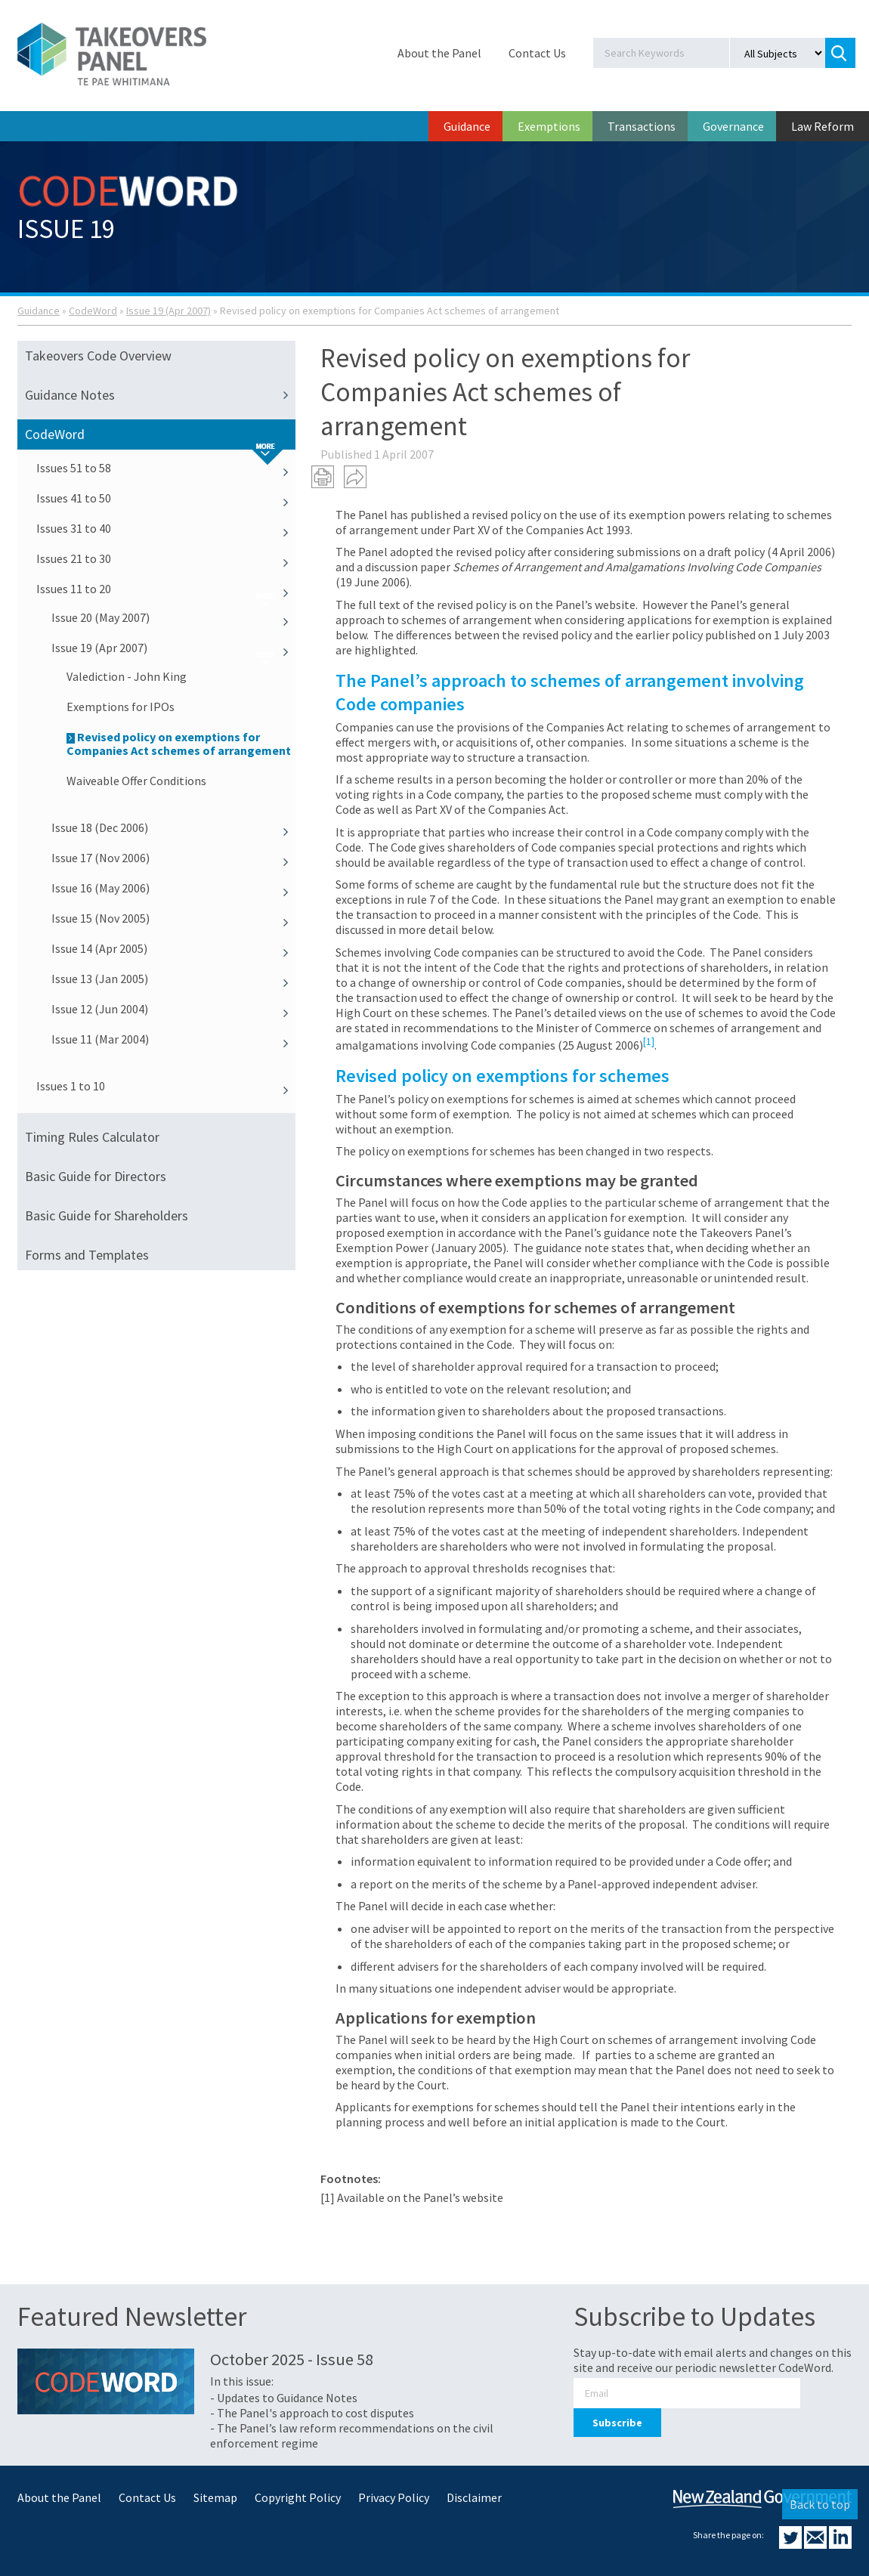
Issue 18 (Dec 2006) (173, 827)
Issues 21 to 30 (165, 558)
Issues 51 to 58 (165, 467)
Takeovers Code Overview (98, 355)
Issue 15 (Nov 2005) (173, 918)
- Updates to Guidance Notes (283, 2397)
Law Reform (822, 126)
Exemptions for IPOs (120, 706)
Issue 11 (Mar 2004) (173, 1039)
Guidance (467, 126)
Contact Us (537, 52)
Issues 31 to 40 (165, 528)
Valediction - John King (126, 676)
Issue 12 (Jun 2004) (173, 1008)
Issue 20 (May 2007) (173, 617)
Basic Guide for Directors (95, 1176)
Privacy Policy (393, 2497)
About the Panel (439, 52)
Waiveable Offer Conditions (136, 780)
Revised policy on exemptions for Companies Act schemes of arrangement (178, 743)
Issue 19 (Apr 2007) (168, 310)
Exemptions (549, 126)
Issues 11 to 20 (165, 588)
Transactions (642, 126)
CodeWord (93, 310)
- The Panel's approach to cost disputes (312, 2412)
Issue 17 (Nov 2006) (173, 857)
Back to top (820, 2504)
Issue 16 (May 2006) (173, 887)
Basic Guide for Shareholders (106, 1215)
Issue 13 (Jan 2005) (173, 978)
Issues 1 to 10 (165, 1085)
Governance (733, 126)
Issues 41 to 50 (165, 498)
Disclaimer (474, 2497)
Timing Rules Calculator (92, 1137)
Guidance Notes (160, 395)
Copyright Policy (298, 2497)
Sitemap (215, 2497)
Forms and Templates (87, 1254)
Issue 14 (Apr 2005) (173, 948)
